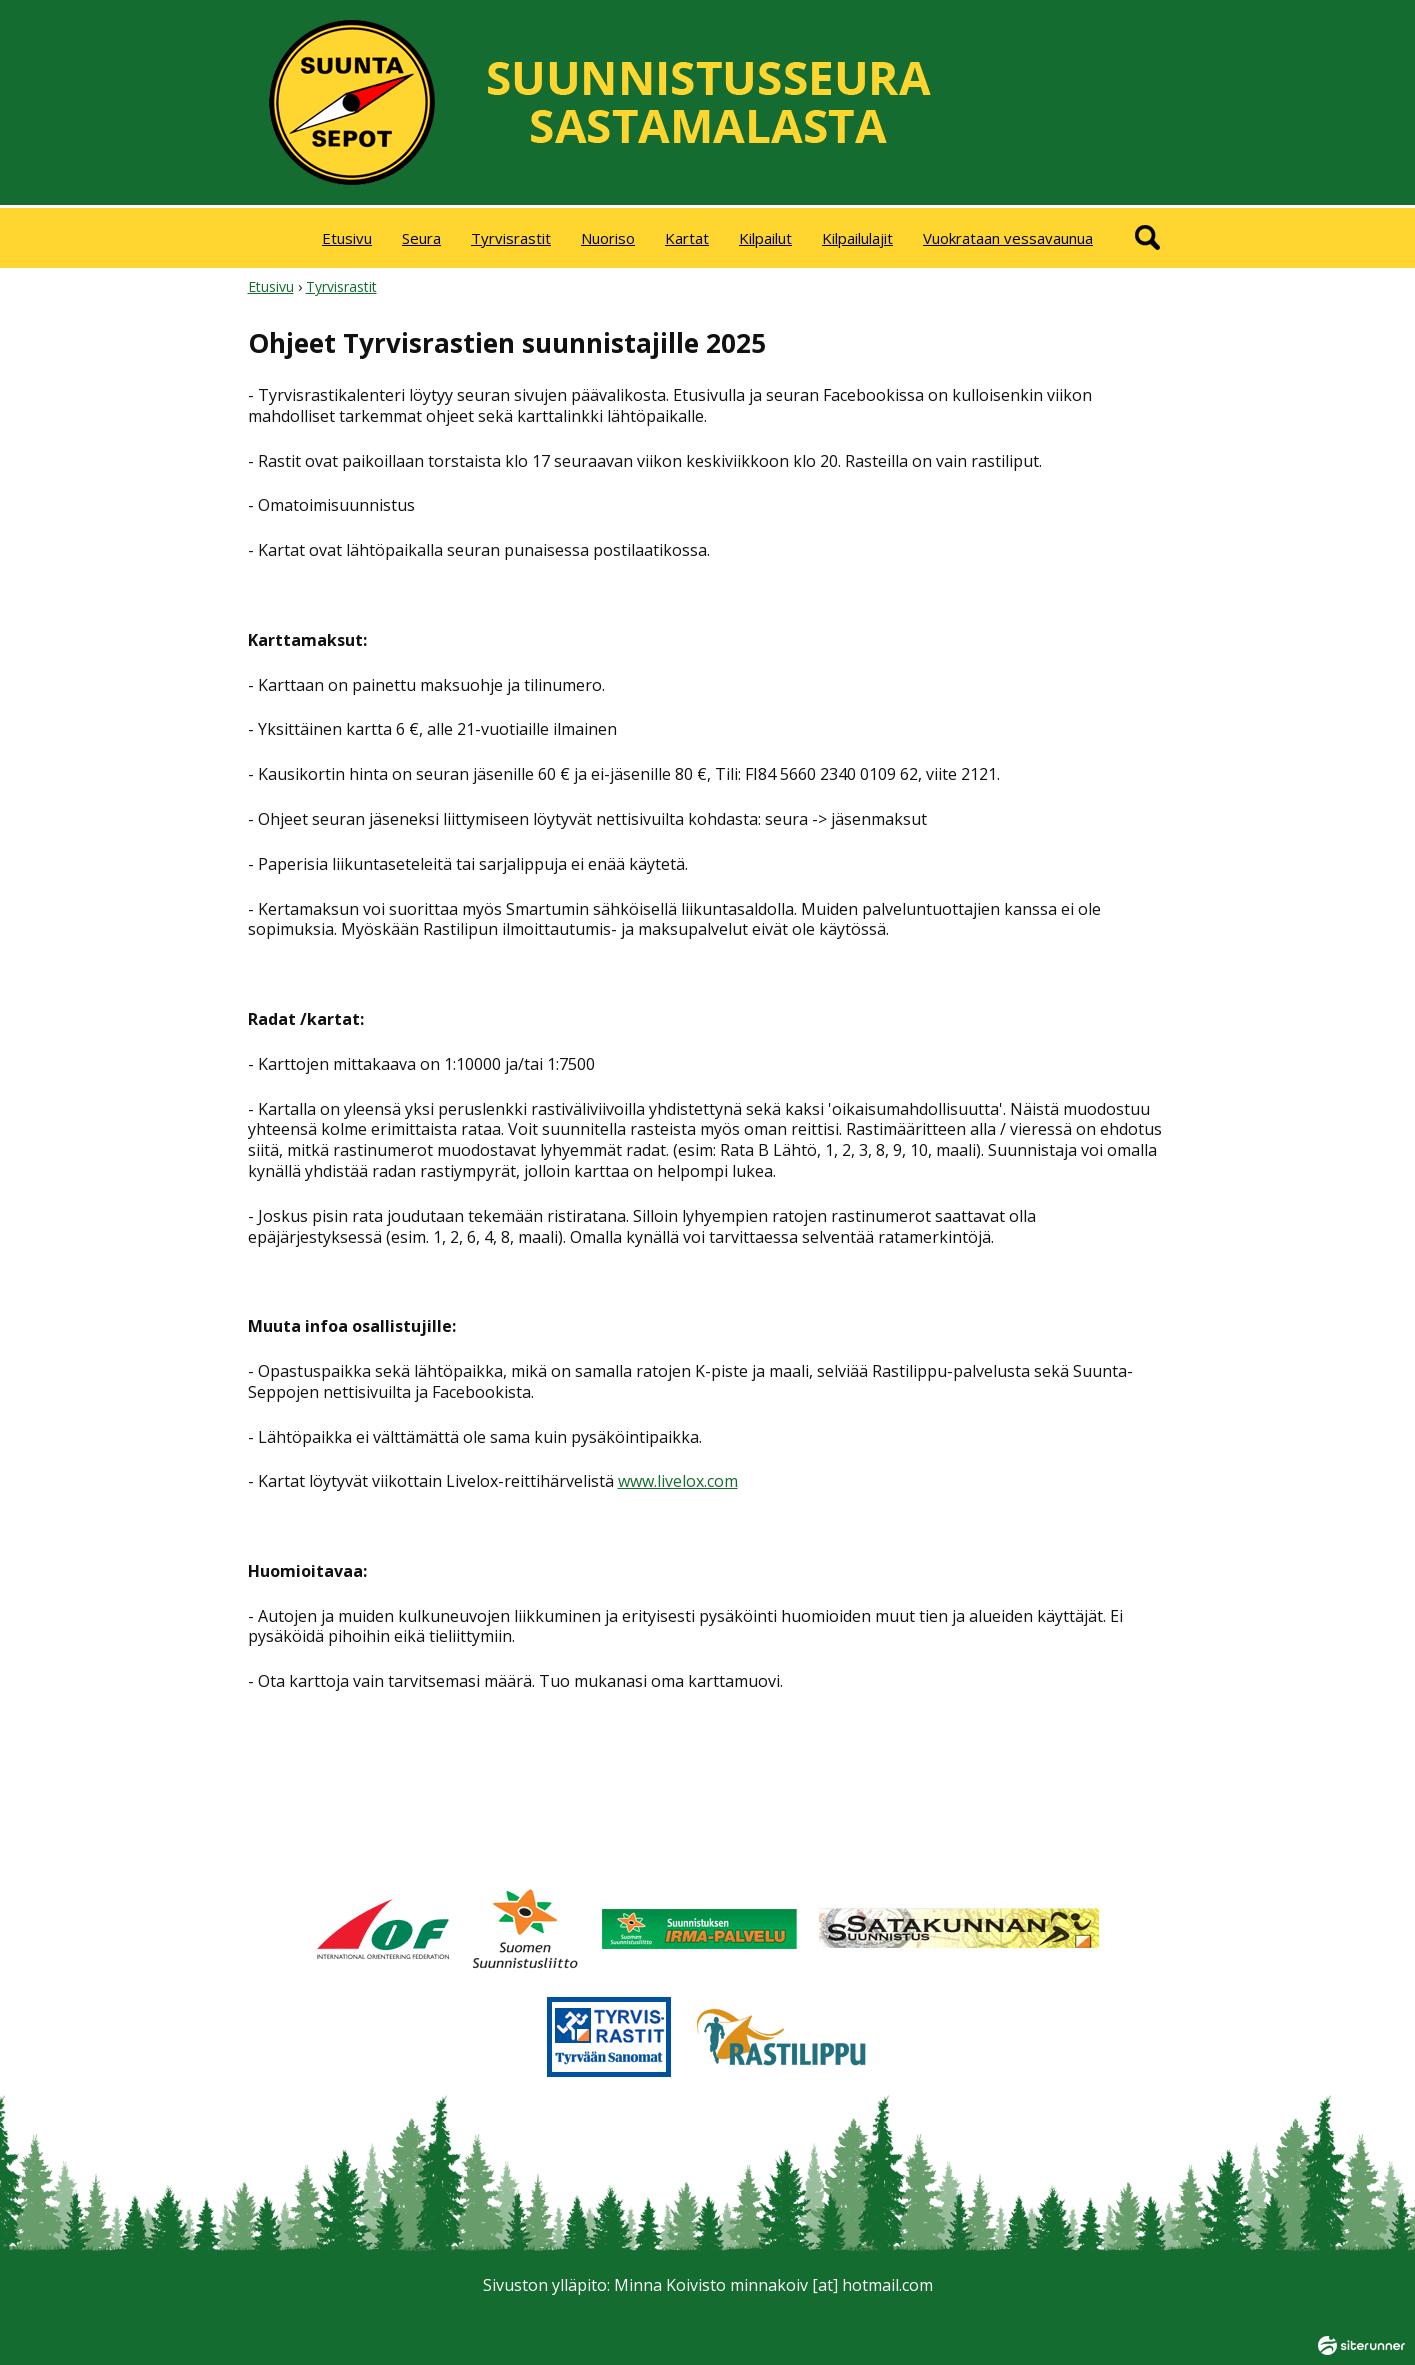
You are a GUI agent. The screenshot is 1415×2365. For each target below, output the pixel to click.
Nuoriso (608, 238)
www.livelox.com (678, 1481)
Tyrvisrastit (511, 238)
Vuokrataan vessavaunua (1008, 238)
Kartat (687, 238)
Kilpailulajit (857, 238)
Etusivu (347, 238)
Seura (421, 238)
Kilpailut (765, 238)
